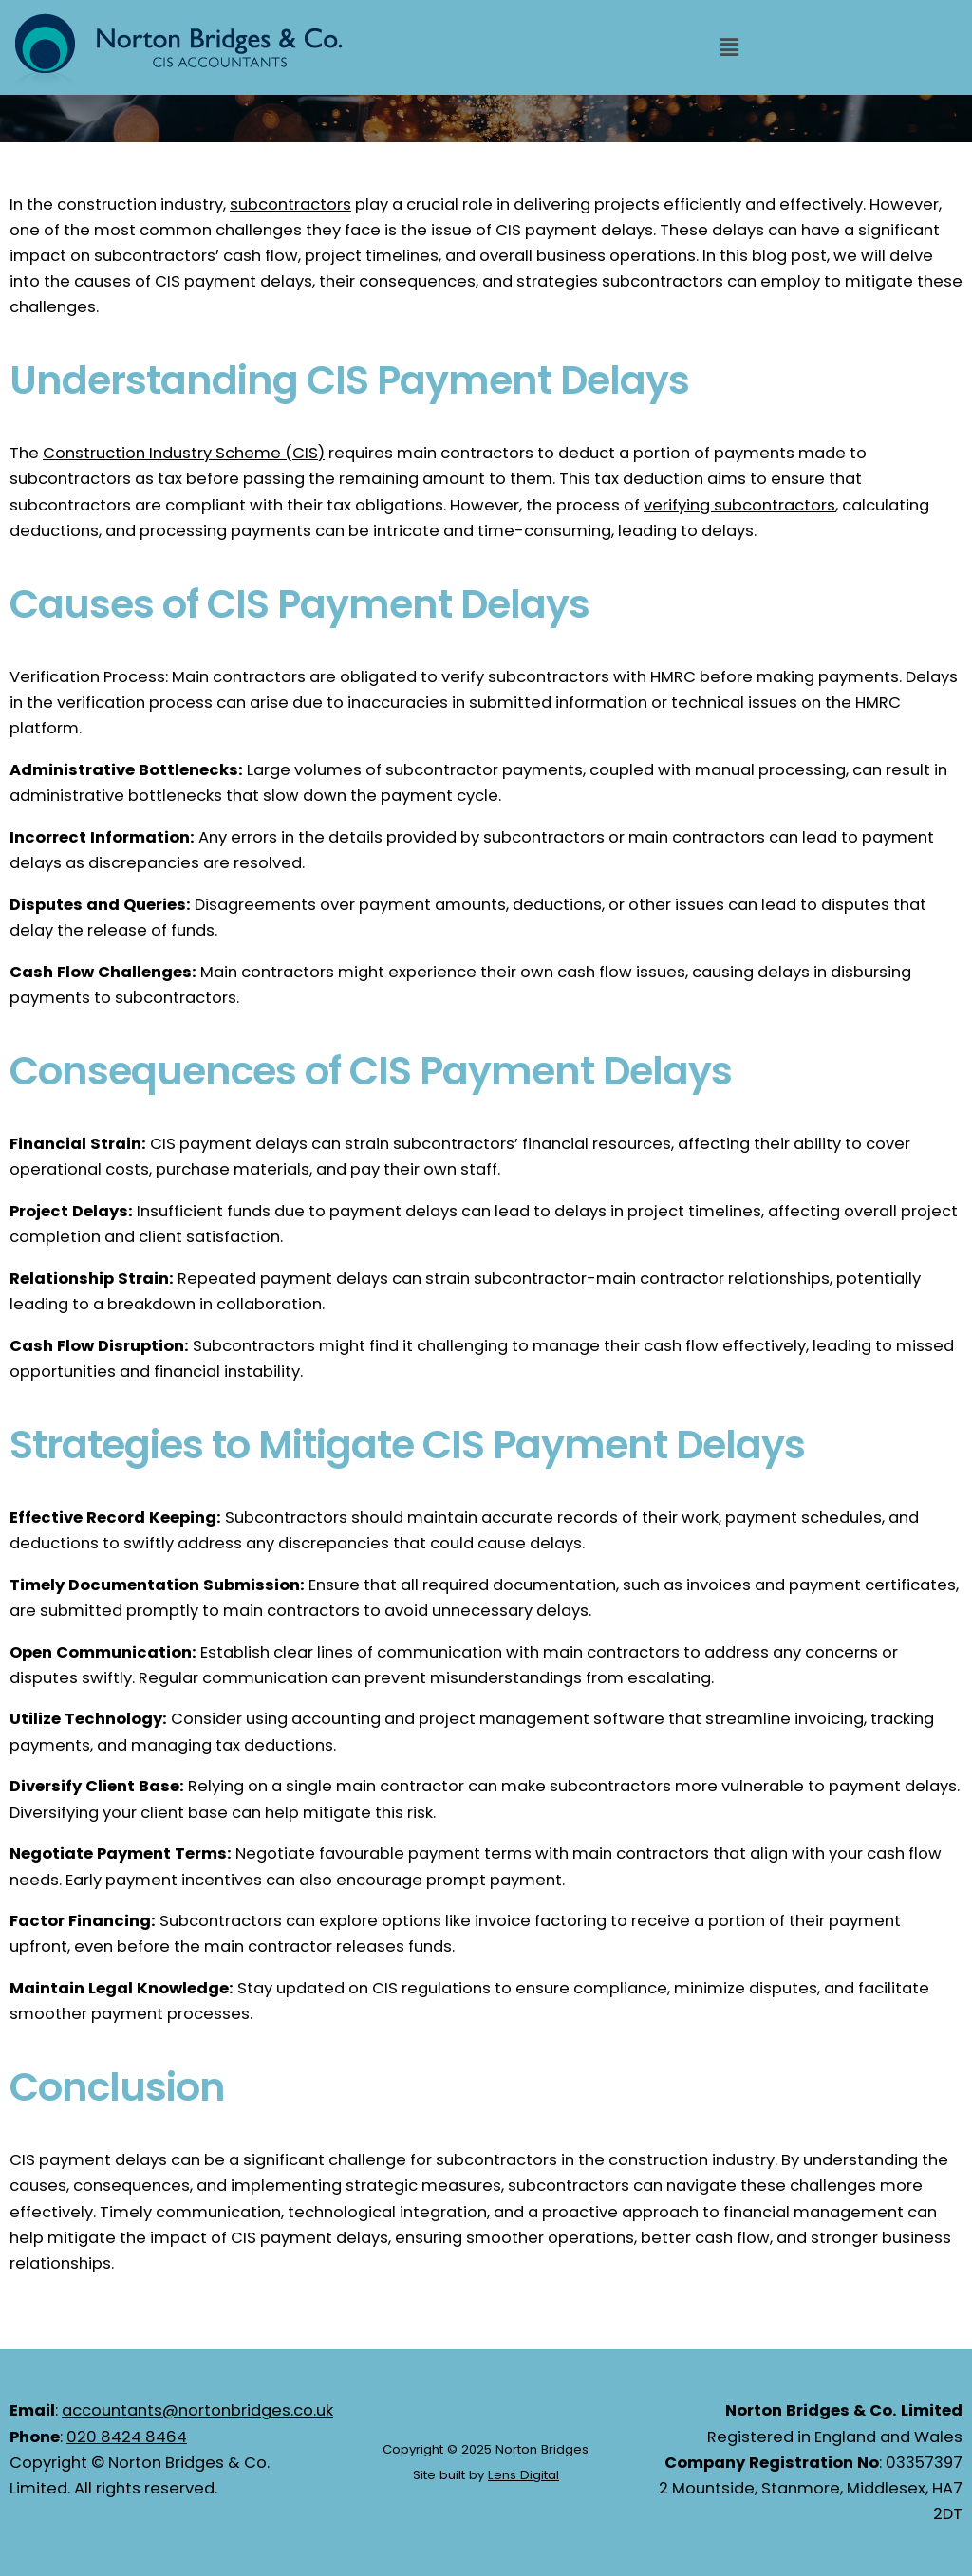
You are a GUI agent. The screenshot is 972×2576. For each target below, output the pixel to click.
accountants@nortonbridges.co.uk (197, 2410)
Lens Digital (523, 2475)
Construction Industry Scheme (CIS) (184, 453)
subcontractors (290, 204)
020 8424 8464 (126, 2437)
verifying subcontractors (739, 505)
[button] (729, 47)
